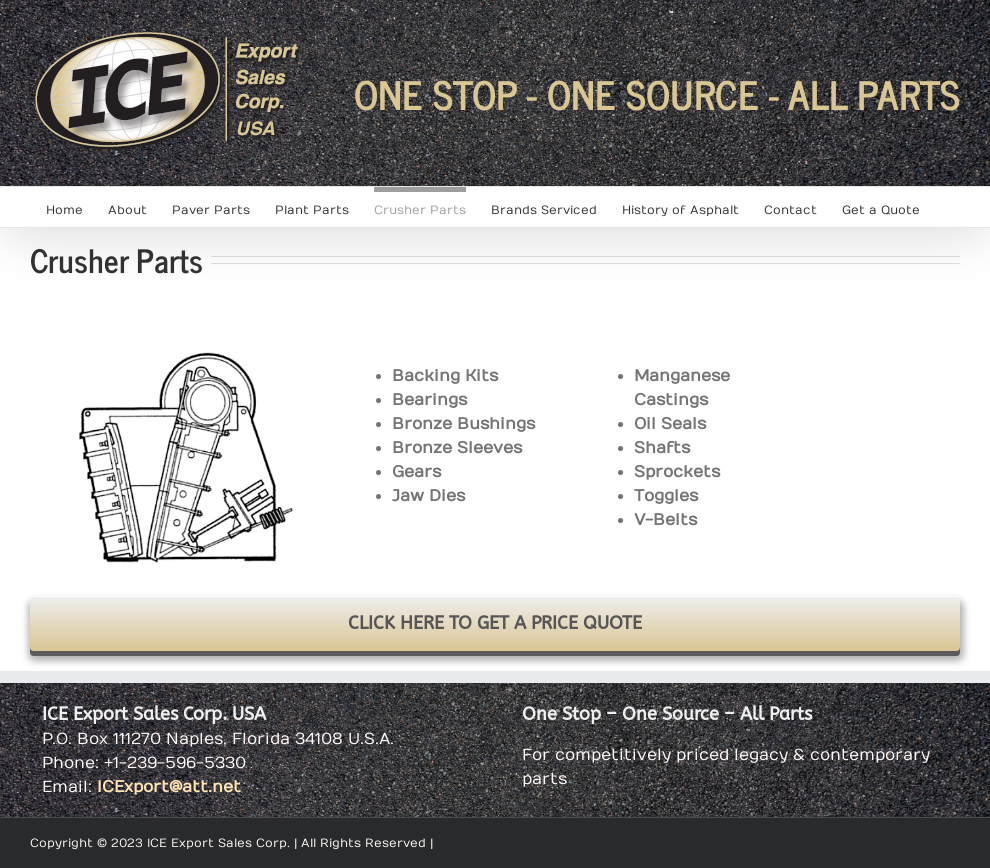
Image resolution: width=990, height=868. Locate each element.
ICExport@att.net (169, 787)
